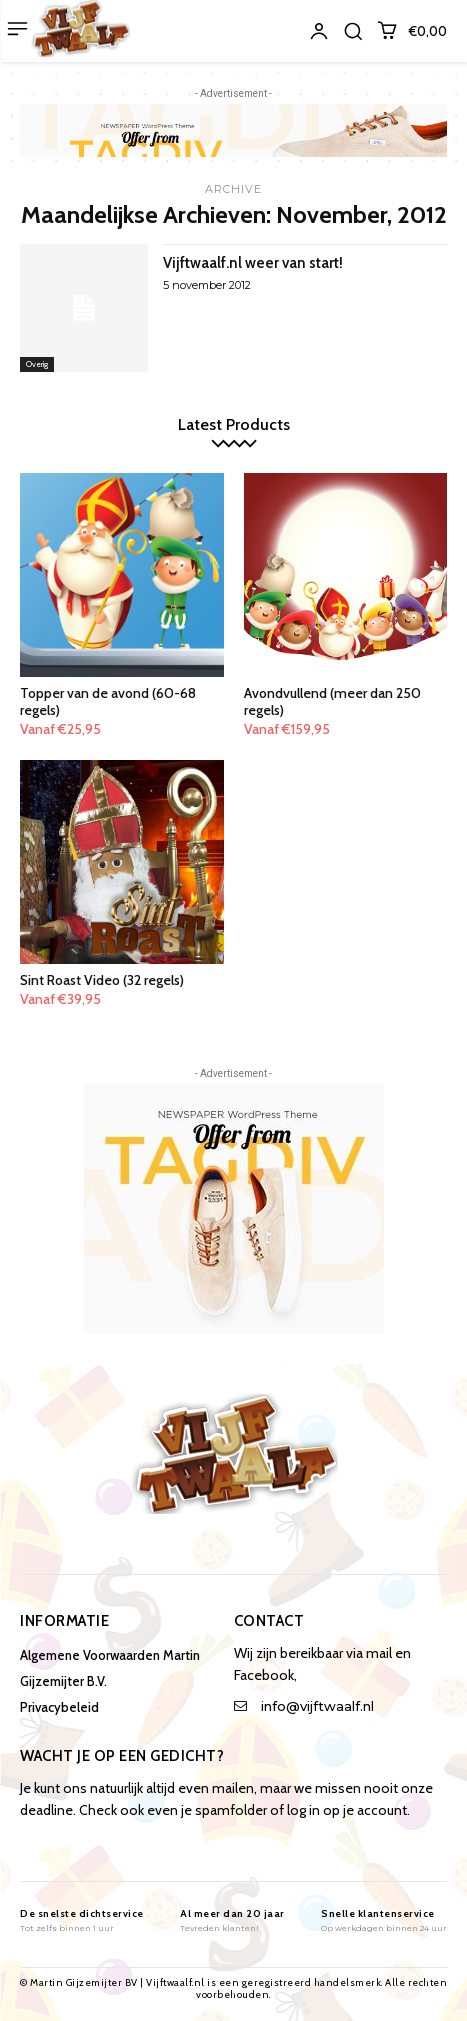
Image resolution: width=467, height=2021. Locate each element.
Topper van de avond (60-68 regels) (108, 701)
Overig (37, 364)
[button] (353, 31)
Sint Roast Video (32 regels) (102, 980)
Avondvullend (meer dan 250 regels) (332, 701)
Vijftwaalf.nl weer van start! (253, 263)
